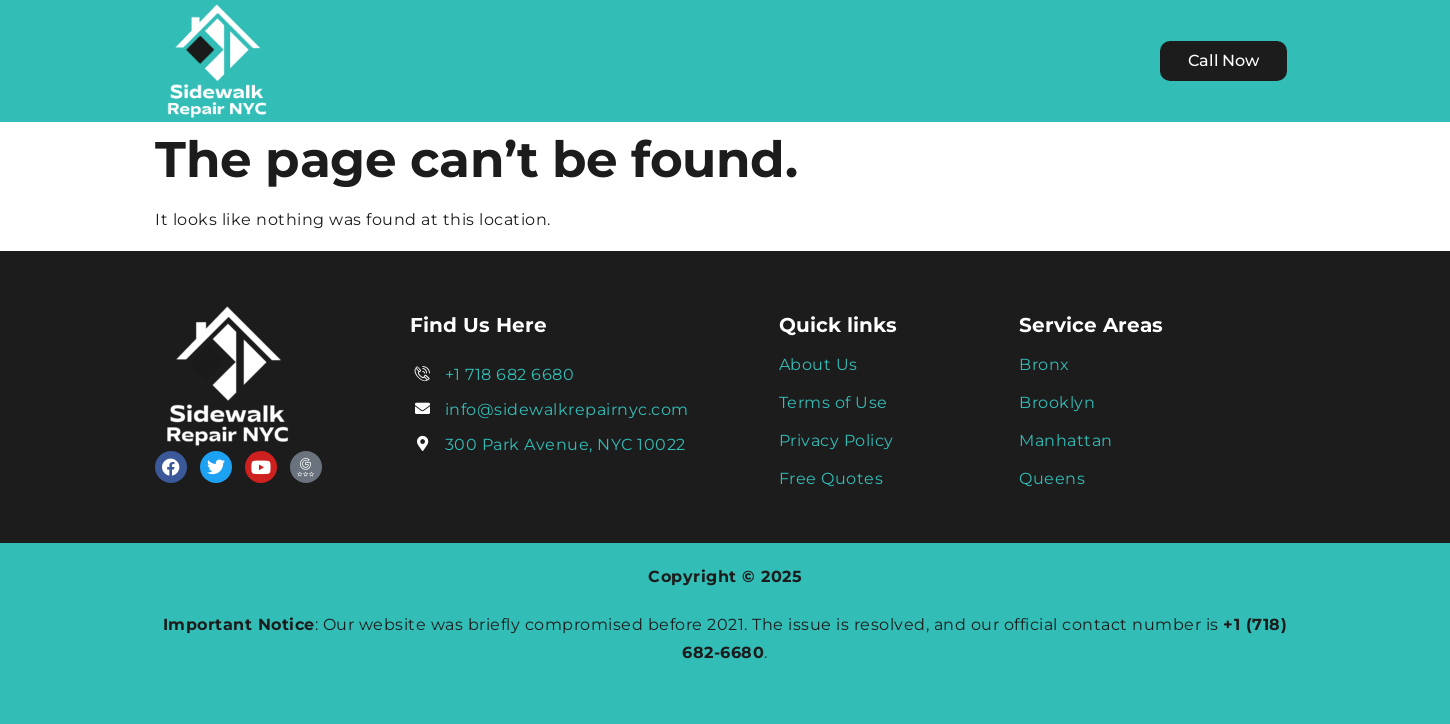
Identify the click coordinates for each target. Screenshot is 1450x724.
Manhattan (1066, 440)
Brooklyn (1057, 402)
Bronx (1044, 364)
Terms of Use (833, 402)
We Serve (620, 60)
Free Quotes (831, 478)
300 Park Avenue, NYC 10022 (565, 444)
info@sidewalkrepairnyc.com (567, 409)
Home (512, 60)
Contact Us (940, 60)
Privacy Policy (836, 440)
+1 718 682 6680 (510, 374)
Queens (1052, 478)
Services (749, 60)
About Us (818, 364)
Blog (845, 60)
